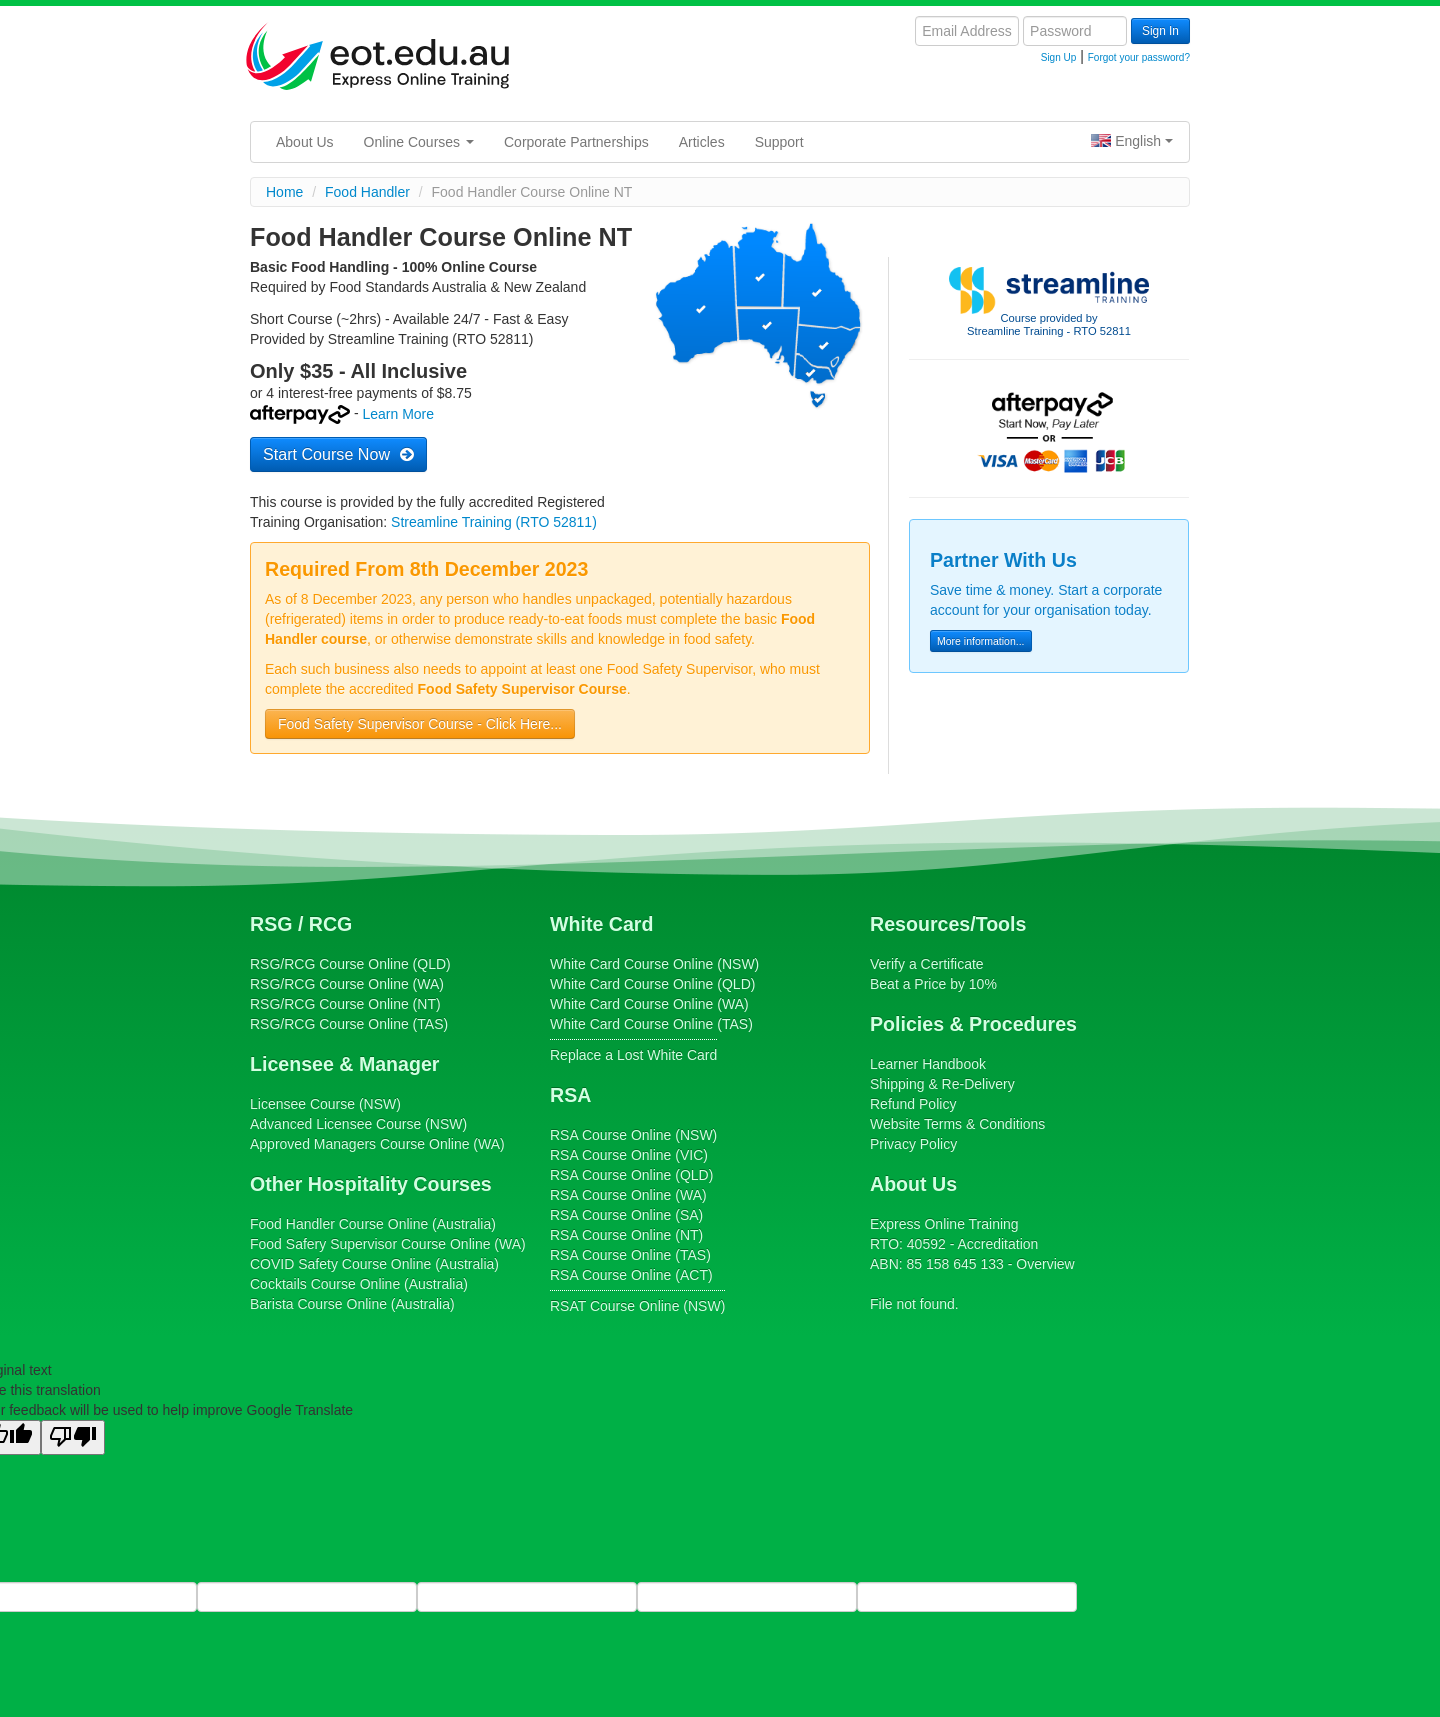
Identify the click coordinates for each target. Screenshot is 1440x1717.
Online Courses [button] (419, 142)
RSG (271, 924)
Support (779, 142)
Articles (702, 142)
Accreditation (997, 1244)
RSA (570, 1095)
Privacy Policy (913, 1144)
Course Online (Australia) (373, 1224)
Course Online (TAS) (349, 1024)
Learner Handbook (928, 1064)
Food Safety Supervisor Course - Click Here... (420, 724)
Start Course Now (338, 454)
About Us (305, 142)
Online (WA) (377, 1144)
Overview (1045, 1264)
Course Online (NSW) (654, 964)
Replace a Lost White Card (633, 1055)
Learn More (398, 415)
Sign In (1160, 31)
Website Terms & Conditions (957, 1124)
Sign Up (1059, 57)
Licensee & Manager (344, 1064)
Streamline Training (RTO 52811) (494, 522)
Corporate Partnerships (576, 142)
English (1132, 141)
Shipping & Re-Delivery (942, 1084)
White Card (601, 924)
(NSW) (325, 1104)
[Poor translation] (73, 1437)
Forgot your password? (1139, 57)
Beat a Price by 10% (933, 984)
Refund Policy (913, 1104)
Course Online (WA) (347, 984)
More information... (981, 641)
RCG (331, 924)
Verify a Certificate (927, 964)
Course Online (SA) (626, 1215)
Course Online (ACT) (631, 1275)
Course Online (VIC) (629, 1155)
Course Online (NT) (345, 1004)
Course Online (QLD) (350, 964)
